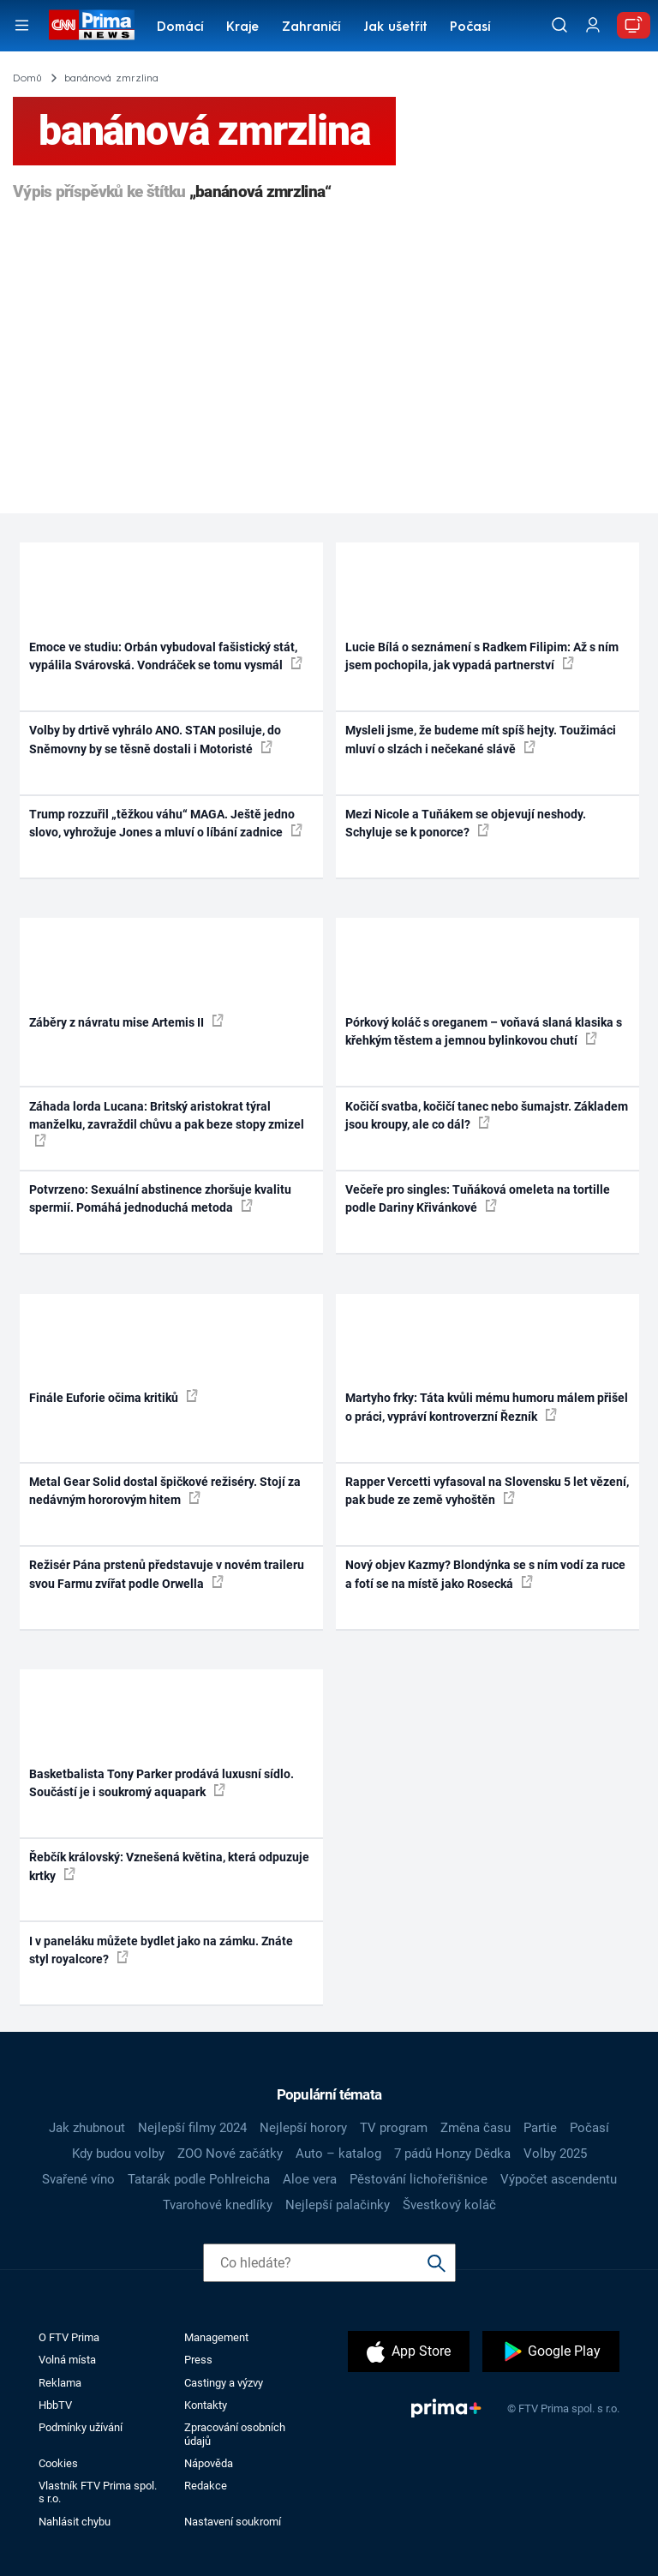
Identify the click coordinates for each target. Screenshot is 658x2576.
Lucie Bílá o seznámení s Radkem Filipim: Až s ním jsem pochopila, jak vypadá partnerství (482, 656)
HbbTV (55, 2405)
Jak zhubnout (87, 2128)
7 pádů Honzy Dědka (452, 2153)
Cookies (58, 2463)
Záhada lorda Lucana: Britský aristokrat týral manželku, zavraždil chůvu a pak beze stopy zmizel (166, 1123)
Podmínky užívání (81, 2427)
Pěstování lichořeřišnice (419, 2179)
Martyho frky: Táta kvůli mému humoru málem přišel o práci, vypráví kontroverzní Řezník (486, 1407)
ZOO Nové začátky (230, 2153)
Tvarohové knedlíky (217, 2205)
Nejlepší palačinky (337, 2205)
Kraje (242, 27)
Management (216, 2337)
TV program (394, 2128)
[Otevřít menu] (22, 25)
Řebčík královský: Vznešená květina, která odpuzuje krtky (169, 1866)
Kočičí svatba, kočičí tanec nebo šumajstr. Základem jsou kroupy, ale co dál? (486, 1115)
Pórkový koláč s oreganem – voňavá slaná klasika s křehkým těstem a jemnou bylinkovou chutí (483, 1031)
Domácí (180, 27)
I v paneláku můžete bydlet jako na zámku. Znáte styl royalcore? (161, 1950)
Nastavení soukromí (232, 2521)
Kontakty (205, 2405)
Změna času (475, 2128)
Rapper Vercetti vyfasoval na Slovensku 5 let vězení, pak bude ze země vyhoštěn (487, 1491)
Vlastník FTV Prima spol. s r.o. (98, 2492)
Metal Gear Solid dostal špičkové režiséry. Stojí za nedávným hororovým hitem (165, 1491)
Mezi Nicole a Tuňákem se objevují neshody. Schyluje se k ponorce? (465, 823)
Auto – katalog (338, 2153)
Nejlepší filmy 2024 (192, 2128)
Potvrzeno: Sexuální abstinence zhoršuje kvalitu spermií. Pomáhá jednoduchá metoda (160, 1198)
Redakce (205, 2485)
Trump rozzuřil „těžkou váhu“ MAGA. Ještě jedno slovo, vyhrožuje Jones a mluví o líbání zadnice (165, 823)
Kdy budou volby (118, 2153)
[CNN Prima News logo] (91, 25)
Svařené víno (78, 2179)
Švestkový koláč (449, 2205)
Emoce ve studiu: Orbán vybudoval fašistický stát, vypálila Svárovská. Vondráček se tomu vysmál (165, 656)
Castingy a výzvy (223, 2382)
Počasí (470, 27)
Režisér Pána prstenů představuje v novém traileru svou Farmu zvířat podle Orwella (166, 1574)
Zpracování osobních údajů (234, 2434)
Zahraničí (311, 27)
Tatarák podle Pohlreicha (199, 2179)
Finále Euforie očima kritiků (113, 1397)
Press (198, 2359)
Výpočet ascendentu (558, 2179)
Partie (540, 2128)
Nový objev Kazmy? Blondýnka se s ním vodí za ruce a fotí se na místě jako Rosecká (485, 1574)
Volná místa (67, 2359)
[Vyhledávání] (559, 25)
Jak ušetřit (395, 27)
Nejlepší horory (303, 2128)
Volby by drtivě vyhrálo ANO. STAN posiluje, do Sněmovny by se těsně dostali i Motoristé (155, 739)
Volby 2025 (555, 2153)
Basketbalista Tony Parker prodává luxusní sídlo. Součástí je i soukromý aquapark (161, 1783)
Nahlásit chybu (75, 2521)
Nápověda (208, 2463)
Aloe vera (310, 2179)
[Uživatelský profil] (593, 25)
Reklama (60, 2382)
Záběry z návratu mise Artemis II (126, 1021)
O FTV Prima (69, 2337)
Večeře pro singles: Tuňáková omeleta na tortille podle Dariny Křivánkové (477, 1198)
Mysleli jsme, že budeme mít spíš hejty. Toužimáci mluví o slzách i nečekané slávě (480, 739)
